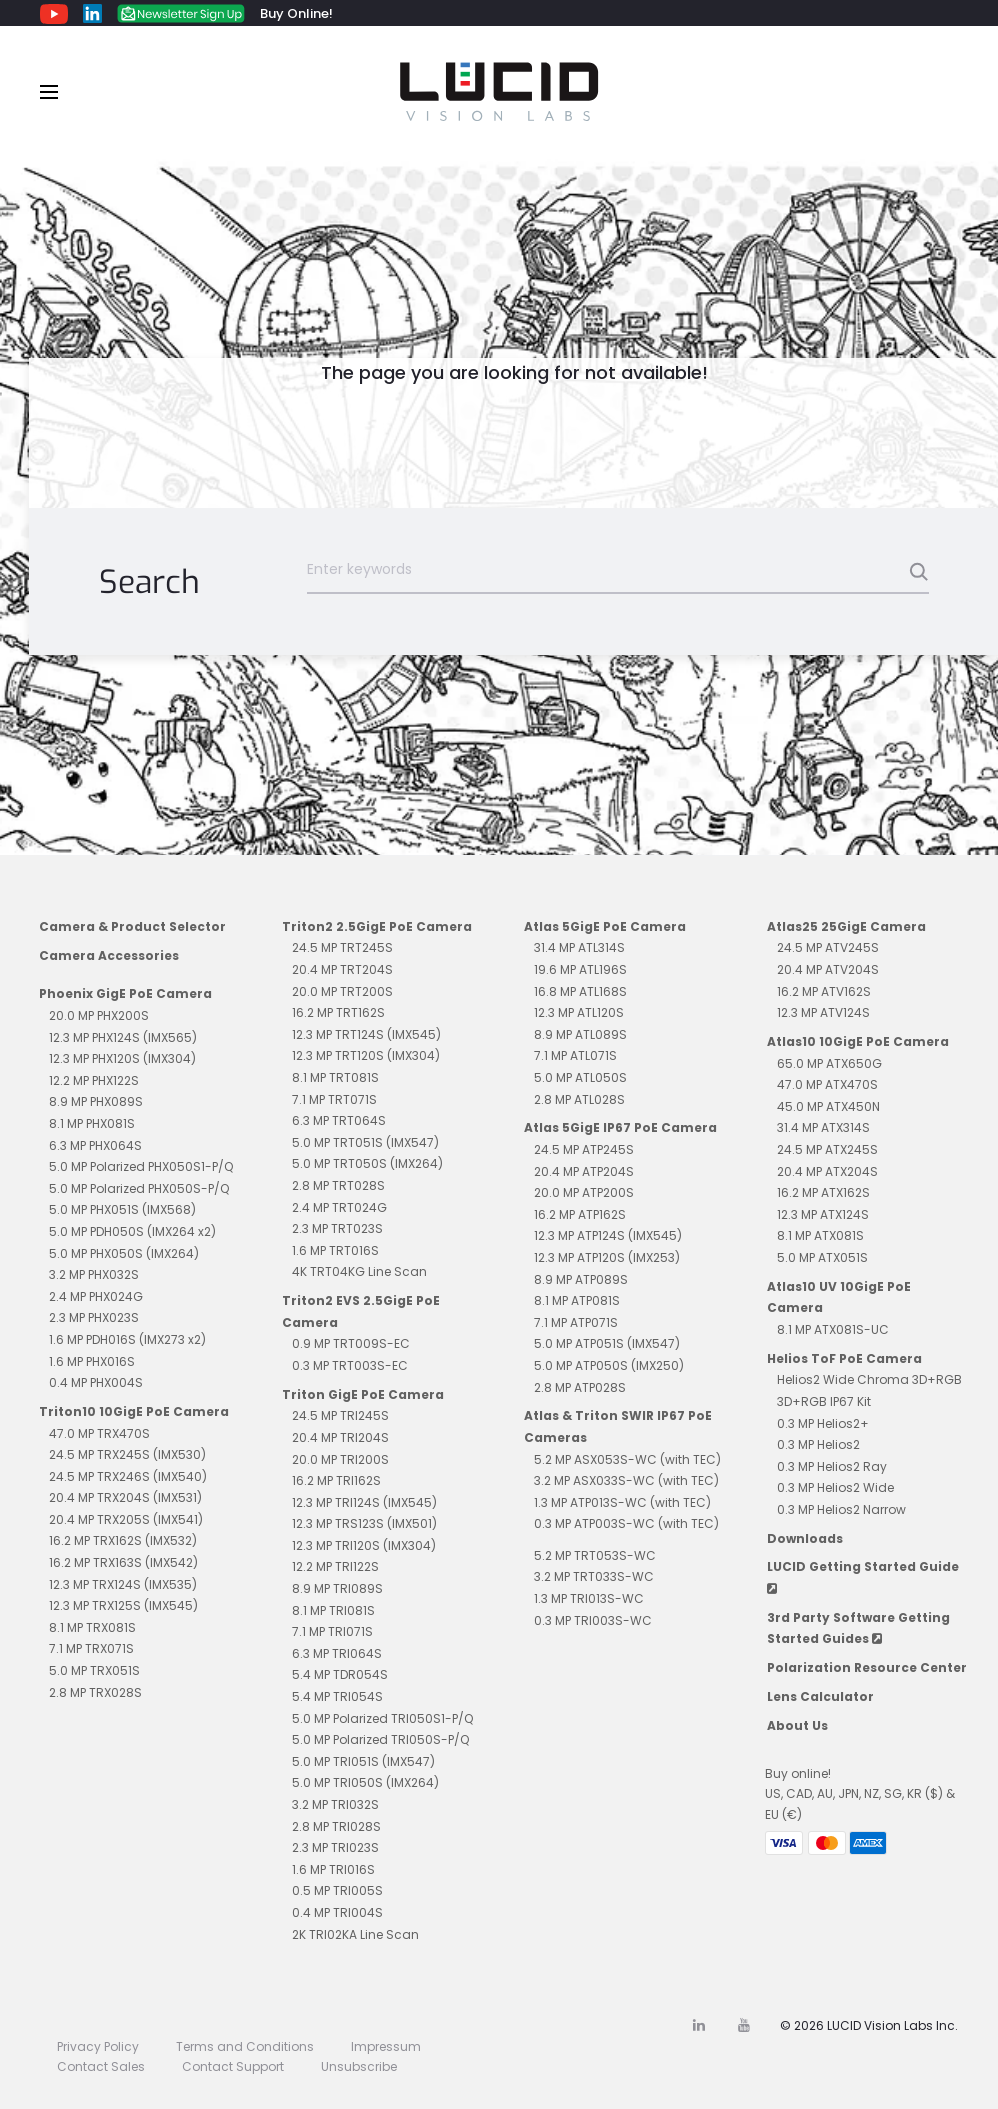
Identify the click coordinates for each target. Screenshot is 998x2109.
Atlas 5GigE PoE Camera (605, 926)
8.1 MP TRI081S (333, 1610)
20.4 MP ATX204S (827, 1171)
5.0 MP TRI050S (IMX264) (365, 1782)
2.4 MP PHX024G (96, 1296)
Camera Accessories (109, 955)
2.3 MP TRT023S (337, 1228)
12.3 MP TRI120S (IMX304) (364, 1545)
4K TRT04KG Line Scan (359, 1271)
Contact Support (233, 2066)
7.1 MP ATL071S (575, 1055)
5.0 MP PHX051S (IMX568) (122, 1209)
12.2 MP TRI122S (335, 1566)
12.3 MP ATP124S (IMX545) (608, 1235)
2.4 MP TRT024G (339, 1207)
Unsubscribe (359, 2066)
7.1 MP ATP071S (576, 1322)
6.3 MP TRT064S (339, 1120)
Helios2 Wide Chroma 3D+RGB (869, 1379)
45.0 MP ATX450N (828, 1106)
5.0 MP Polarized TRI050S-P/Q (380, 1739)
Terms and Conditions (245, 2046)
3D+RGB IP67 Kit (824, 1401)
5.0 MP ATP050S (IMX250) (609, 1365)
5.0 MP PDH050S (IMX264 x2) (132, 1231)
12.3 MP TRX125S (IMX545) (123, 1605)
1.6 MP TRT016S (335, 1250)
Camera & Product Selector (132, 926)
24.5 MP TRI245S (340, 1415)
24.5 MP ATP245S (584, 1149)
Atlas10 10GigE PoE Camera (858, 1041)
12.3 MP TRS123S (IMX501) (364, 1523)
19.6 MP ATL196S (580, 969)
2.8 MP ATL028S (579, 1099)
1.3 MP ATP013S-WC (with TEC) (622, 1502)
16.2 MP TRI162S (336, 1480)
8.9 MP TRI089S (337, 1588)
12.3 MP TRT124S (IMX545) (366, 1034)
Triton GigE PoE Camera (363, 1394)
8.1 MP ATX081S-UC (833, 1329)
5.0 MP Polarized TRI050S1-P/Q (382, 1718)
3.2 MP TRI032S (335, 1804)
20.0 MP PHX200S (99, 1015)
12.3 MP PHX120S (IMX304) (122, 1058)
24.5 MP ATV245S (828, 947)
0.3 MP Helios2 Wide (835, 1487)
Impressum (386, 2046)
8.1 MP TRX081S (92, 1627)
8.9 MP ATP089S (581, 1279)
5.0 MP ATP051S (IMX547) (607, 1343)
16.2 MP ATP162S (580, 1214)
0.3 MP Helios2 (818, 1444)
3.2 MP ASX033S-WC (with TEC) (626, 1480)
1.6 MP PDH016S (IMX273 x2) (127, 1339)
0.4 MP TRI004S (337, 1912)
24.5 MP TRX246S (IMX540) (128, 1476)
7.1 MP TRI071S (332, 1631)
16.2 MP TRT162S (338, 1012)
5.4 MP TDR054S (340, 1674)
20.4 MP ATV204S (828, 969)
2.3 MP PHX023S (94, 1317)
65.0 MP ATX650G (829, 1063)
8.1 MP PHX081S (92, 1123)
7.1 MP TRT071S (334, 1099)
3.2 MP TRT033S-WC (594, 1576)
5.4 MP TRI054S (337, 1696)
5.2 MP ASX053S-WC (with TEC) (627, 1459)
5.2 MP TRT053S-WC (595, 1555)
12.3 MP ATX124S (823, 1214)
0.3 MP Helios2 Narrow (841, 1509)
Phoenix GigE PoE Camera (125, 993)
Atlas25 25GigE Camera (846, 926)
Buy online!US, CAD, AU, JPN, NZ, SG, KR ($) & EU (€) (860, 1794)
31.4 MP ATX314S (823, 1127)
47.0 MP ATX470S (827, 1084)
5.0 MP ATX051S (822, 1257)
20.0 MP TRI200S (340, 1459)
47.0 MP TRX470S (99, 1433)
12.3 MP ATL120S (579, 1012)
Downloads (805, 1538)
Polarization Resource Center (867, 1667)
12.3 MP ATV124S (823, 1012)
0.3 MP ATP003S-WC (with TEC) (626, 1523)
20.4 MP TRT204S (342, 969)
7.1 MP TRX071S (91, 1648)
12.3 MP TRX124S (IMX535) (123, 1584)
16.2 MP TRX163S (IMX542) (123, 1562)
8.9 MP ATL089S (580, 1034)
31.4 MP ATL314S (579, 947)
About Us (797, 1725)
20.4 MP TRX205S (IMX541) (126, 1519)
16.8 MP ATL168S (580, 991)
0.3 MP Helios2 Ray (832, 1466)
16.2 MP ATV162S (824, 991)
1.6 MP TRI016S (333, 1869)
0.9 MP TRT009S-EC (351, 1343)
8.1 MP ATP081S (577, 1300)
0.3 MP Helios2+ (823, 1423)
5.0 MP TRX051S (94, 1670)
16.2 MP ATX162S (823, 1192)
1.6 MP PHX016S (92, 1361)
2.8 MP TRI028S (336, 1826)
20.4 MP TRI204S (340, 1437)
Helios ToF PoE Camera (844, 1358)
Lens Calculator (820, 1696)
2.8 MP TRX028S (95, 1692)
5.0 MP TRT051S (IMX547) (365, 1142)
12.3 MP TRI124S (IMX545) (364, 1502)
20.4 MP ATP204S (584, 1171)
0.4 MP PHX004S (96, 1382)
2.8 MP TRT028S (338, 1185)
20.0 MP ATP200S (584, 1192)
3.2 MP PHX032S (94, 1274)
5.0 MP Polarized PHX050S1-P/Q (141, 1166)
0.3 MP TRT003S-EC (350, 1365)
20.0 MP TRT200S (342, 991)
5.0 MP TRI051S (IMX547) (363, 1761)
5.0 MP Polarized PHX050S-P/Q (139, 1188)
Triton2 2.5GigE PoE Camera (377, 926)
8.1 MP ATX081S (820, 1235)
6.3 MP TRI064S (337, 1653)
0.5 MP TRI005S (337, 1890)
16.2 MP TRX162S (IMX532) (123, 1540)
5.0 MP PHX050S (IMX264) (124, 1253)
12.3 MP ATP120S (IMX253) (607, 1257)
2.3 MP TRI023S (335, 1847)
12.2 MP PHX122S (94, 1080)
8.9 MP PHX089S (96, 1101)
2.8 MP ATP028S (580, 1387)
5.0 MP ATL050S (580, 1077)
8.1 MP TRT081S (335, 1077)
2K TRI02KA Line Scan (355, 1934)
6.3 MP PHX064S (95, 1145)
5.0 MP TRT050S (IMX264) (367, 1163)
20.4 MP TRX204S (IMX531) (125, 1497)
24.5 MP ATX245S (827, 1149)
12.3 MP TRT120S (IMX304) (366, 1055)
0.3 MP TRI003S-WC (593, 1620)
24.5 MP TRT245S (342, 947)
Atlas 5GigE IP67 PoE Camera (620, 1127)
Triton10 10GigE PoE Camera (134, 1411)
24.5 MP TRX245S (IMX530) (127, 1454)
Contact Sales (101, 2066)
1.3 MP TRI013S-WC (589, 1598)
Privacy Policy (98, 2046)
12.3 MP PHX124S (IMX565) (123, 1037)
